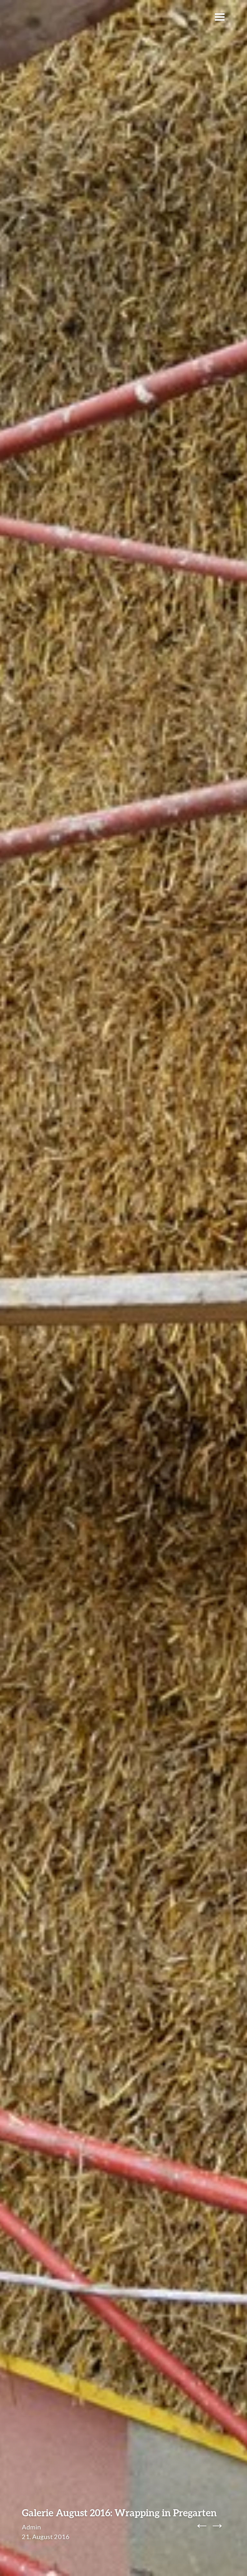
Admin (31, 2527)
